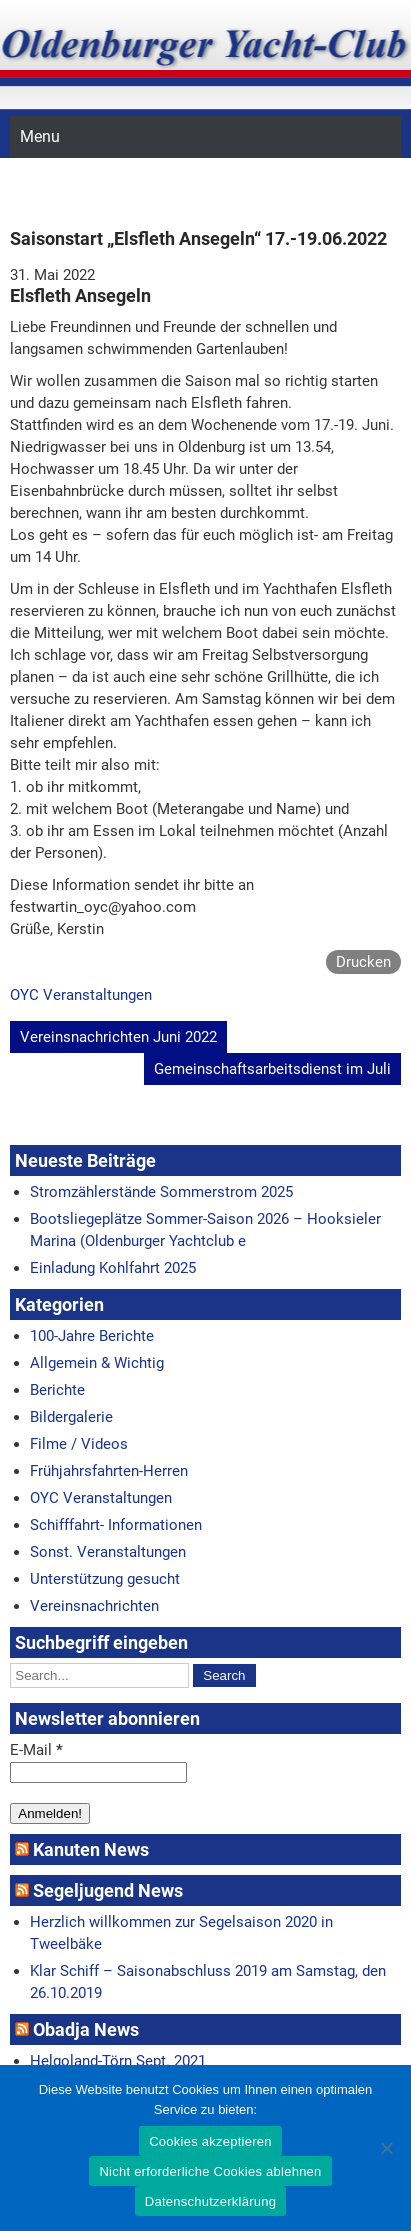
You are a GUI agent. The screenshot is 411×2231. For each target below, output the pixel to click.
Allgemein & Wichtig (97, 1363)
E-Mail (36, 1750)
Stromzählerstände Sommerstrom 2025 (161, 1192)
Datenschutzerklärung (210, 2201)
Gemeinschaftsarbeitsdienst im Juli (272, 1069)
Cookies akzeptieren (210, 2141)
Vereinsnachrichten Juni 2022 (118, 1037)
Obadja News (86, 2029)
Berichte (57, 1390)
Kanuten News (91, 1849)
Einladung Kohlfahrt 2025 (113, 1268)
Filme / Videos (79, 1444)
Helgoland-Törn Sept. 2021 (118, 2061)
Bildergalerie (71, 1417)
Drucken (363, 962)
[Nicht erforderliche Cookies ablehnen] (386, 2148)
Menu (40, 136)
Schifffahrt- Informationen (116, 1525)
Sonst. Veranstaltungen (108, 1552)
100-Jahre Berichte (92, 1336)
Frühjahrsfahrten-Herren (109, 1471)
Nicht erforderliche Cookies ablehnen (210, 2171)
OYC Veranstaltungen (81, 995)
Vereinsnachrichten (94, 1606)
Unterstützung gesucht (105, 1579)
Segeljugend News (108, 1890)
